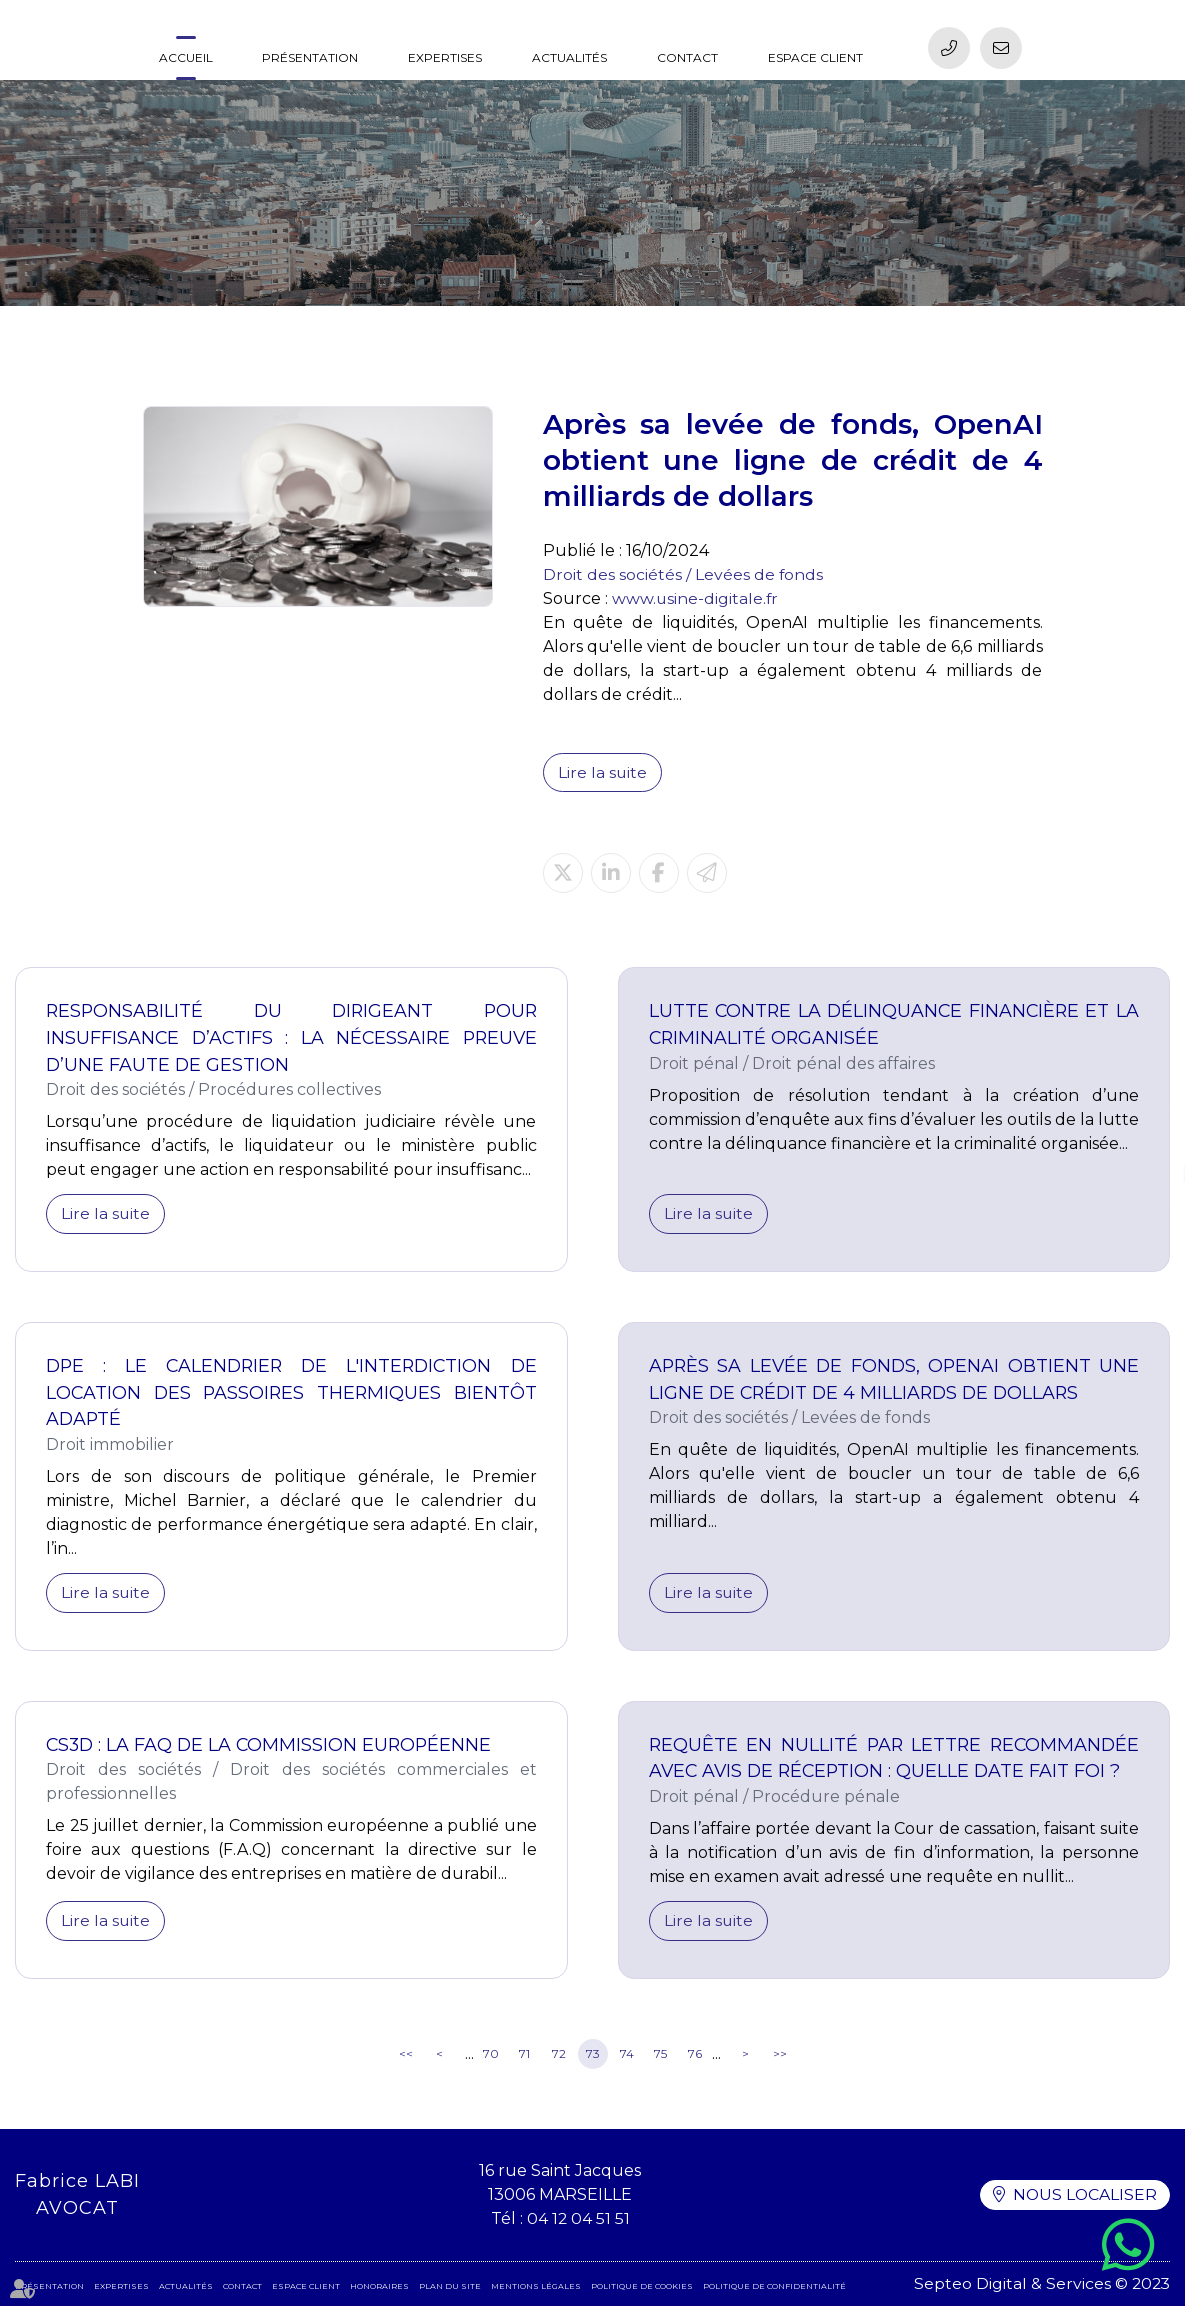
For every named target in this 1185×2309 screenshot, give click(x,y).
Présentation (310, 57)
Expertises (445, 57)
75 (660, 2057)
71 (524, 2057)
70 (491, 2057)
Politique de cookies (642, 2289)
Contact (687, 57)
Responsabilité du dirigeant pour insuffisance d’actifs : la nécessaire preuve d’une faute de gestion (291, 1039)
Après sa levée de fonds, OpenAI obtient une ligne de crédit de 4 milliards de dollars (894, 1381)
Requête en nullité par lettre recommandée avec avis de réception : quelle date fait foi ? (894, 1760)
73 (593, 2057)
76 (695, 2057)
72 (559, 2057)
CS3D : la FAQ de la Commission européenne (271, 1747)
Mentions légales (536, 2289)
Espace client (815, 57)
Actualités (569, 57)
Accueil (186, 57)
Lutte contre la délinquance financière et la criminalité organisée (894, 1025)
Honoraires (379, 2289)
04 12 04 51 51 (577, 2221)
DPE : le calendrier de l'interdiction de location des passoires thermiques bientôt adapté (291, 1395)
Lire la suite (603, 772)
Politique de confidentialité (774, 2289)
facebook (1145, 1135)
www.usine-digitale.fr (696, 598)
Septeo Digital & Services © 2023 (1040, 2286)
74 (627, 2057)
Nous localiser (1084, 2198)
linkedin (1145, 1175)
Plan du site (450, 2289)
